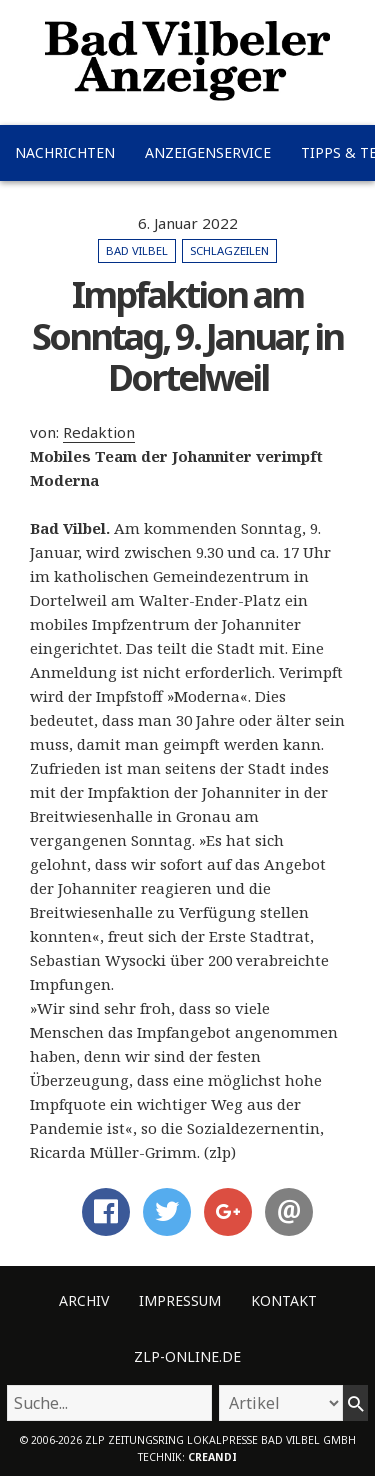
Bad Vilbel (137, 250)
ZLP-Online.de (187, 1356)
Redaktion (99, 432)
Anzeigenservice (208, 152)
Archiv (84, 1300)
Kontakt (284, 1300)
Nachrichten (65, 152)
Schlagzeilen (229, 250)
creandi (212, 1457)
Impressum (180, 1300)
